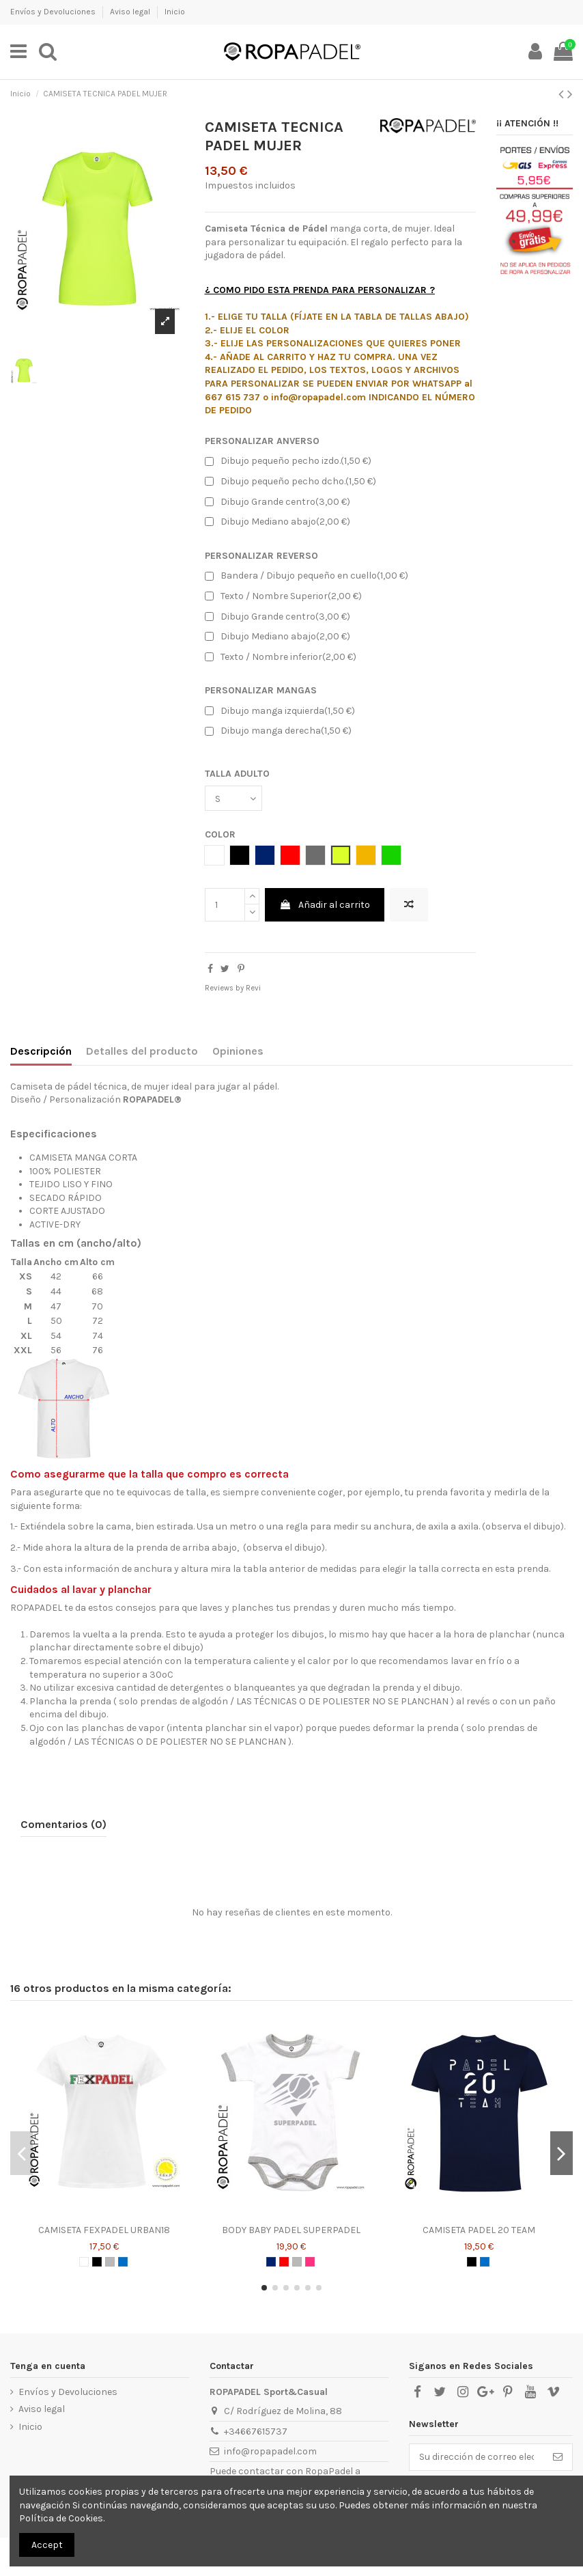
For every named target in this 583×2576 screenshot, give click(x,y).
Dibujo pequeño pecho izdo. (288, 461)
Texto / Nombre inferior (280, 657)
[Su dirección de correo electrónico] (476, 2457)
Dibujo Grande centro (277, 502)
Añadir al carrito (324, 905)
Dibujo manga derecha (278, 731)
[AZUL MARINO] (271, 2262)
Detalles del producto (142, 1050)
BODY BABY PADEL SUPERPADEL (291, 2230)
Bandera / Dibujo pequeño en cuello (306, 576)
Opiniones (238, 1050)
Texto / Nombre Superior (283, 596)
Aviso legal (131, 11)
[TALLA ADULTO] (233, 798)
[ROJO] (284, 2262)
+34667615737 (255, 2431)
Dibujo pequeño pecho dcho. (290, 481)
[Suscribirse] (557, 2457)
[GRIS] (110, 2262)
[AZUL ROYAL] (123, 2262)
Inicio (175, 11)
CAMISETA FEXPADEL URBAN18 (104, 2230)
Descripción (41, 1050)
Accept (47, 2545)
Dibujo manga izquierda (280, 711)
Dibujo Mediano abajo (277, 522)
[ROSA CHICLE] (310, 2262)
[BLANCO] (84, 2262)
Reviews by (233, 988)
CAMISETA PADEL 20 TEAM (479, 2230)
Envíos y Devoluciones (54, 11)
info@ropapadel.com (270, 2451)
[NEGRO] (97, 2262)
